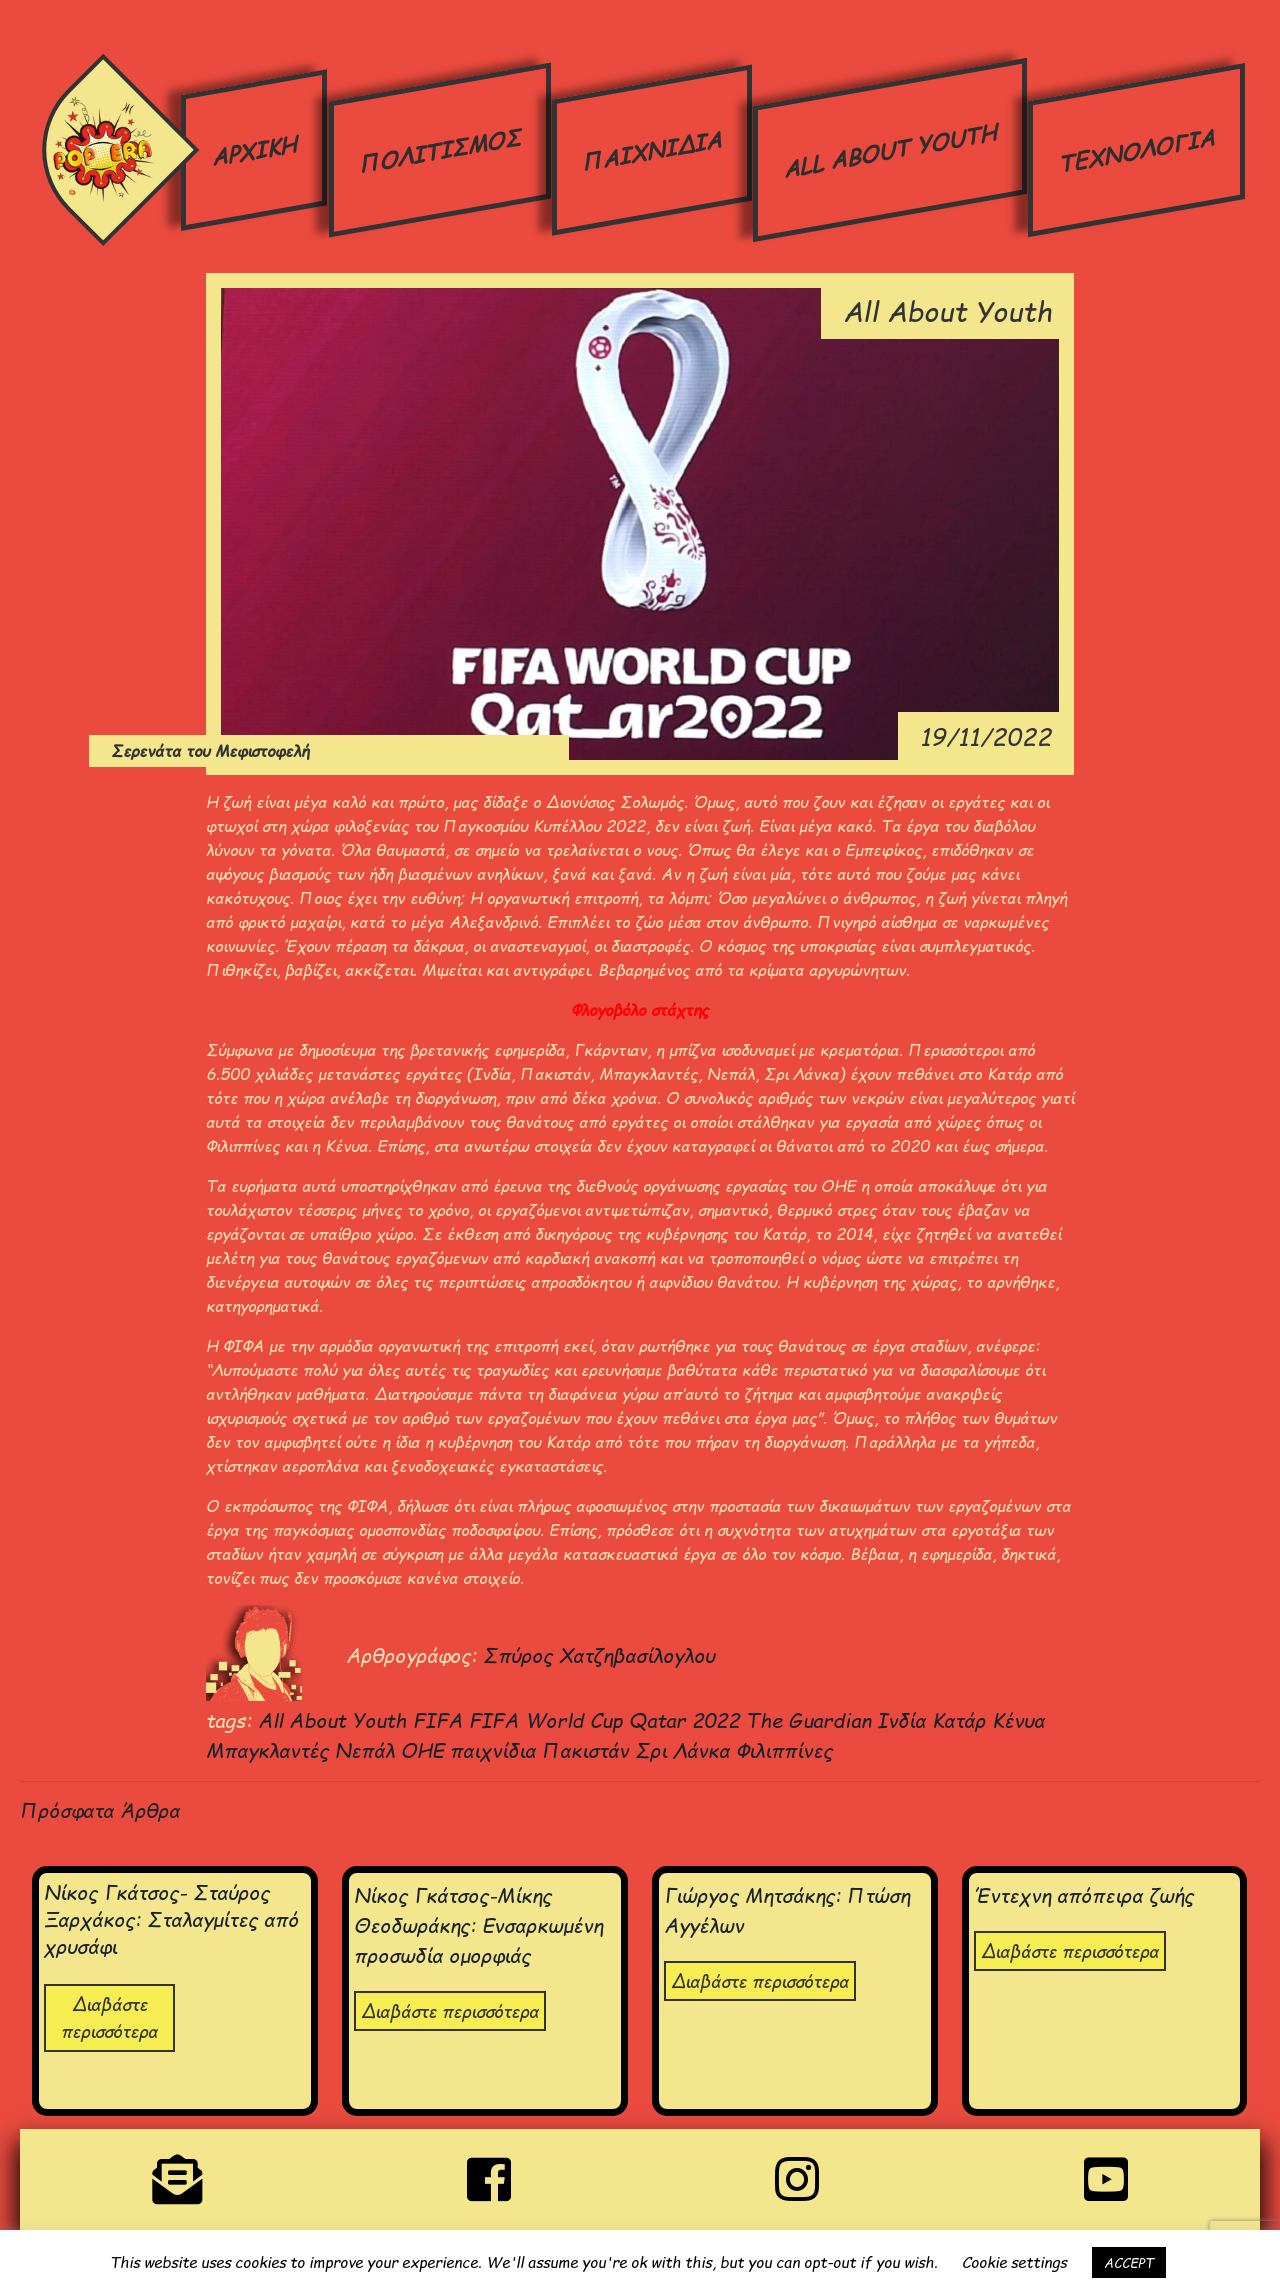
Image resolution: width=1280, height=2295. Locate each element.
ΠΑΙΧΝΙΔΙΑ (651, 149)
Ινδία (904, 1719)
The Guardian (811, 1719)
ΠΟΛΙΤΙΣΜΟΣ (439, 149)
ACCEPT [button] (1129, 2262)
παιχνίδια (496, 1749)
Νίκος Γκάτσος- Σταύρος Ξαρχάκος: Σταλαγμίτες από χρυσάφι (171, 1918)
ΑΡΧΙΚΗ (254, 149)
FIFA (441, 1719)
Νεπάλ (368, 1749)
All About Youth (335, 1719)
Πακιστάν (588, 1749)
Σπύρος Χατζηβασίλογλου (599, 1654)
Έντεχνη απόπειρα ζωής (1084, 1894)
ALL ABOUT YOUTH (889, 150)
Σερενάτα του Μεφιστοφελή (173, 750)
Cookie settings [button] (1014, 2262)
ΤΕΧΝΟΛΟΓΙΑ (1136, 150)
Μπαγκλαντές (270, 1749)
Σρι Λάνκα (685, 1749)
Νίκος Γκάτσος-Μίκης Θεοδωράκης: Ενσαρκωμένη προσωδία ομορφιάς (478, 1924)
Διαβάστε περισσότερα (109, 2017)
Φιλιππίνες (784, 1749)
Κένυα (1018, 1719)
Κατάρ (962, 1719)
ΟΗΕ (425, 1749)
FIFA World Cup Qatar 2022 (607, 1719)
